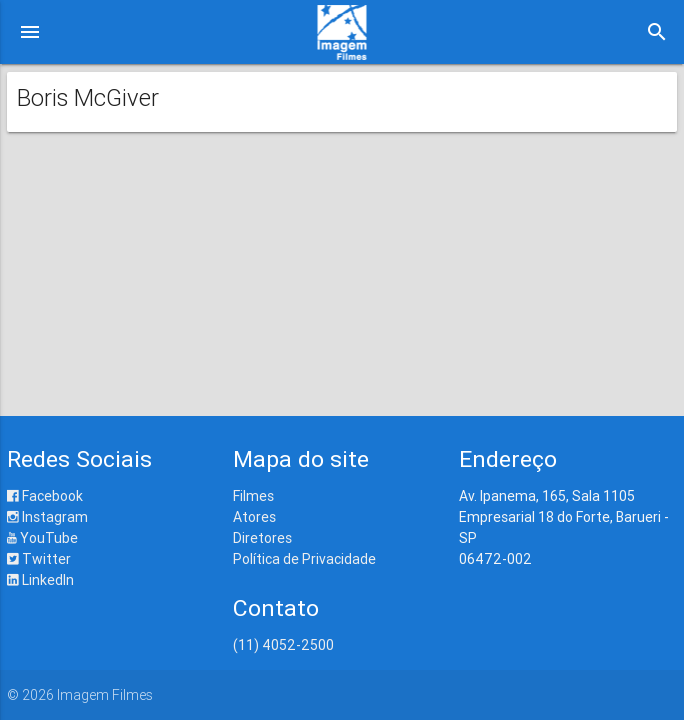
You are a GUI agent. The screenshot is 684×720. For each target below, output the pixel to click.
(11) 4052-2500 (283, 645)
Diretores (262, 538)
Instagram (47, 517)
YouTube (42, 538)
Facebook (45, 496)
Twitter (39, 559)
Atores (254, 517)
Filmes (253, 496)
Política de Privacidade (304, 559)
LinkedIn (40, 580)
